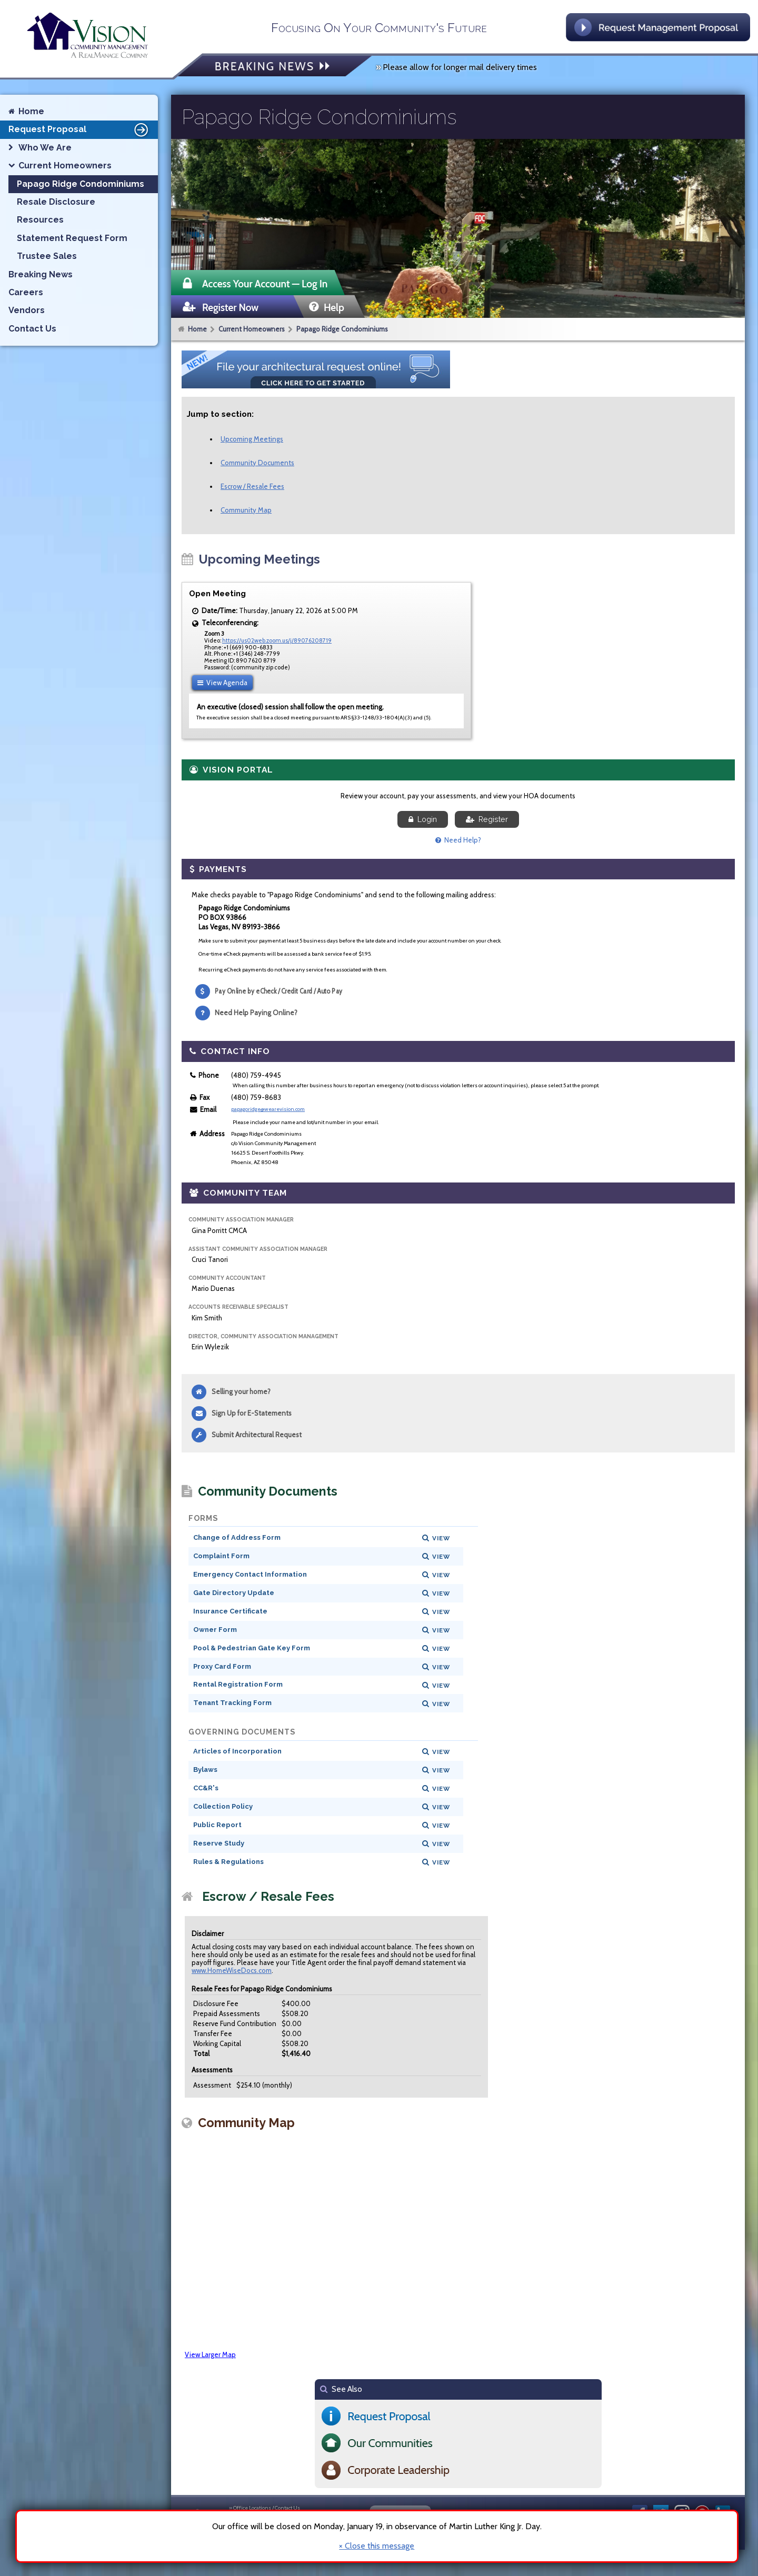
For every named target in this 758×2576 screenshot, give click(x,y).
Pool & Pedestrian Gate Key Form (251, 1648)
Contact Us (32, 329)
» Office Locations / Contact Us (264, 2507)
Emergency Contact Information (250, 1574)
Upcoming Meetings (252, 439)
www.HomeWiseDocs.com (232, 1970)
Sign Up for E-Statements (252, 1413)
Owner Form (215, 1629)
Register (487, 819)
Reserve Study (218, 1843)
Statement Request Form (72, 238)
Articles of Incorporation (237, 1751)
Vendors (26, 310)
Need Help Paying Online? (256, 1012)
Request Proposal (80, 129)
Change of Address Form (237, 1537)
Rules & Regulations (228, 1862)
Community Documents (257, 462)
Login (422, 819)
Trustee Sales (47, 256)
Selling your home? (241, 1391)
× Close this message (376, 2546)
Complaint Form (221, 1556)
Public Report (217, 1825)
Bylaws (205, 1769)
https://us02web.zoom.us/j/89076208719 (277, 640)
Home (197, 329)
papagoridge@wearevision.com (268, 1109)
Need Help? (458, 840)
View (441, 1538)
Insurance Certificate (230, 1611)
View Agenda (222, 682)
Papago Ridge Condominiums (342, 329)
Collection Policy (223, 1806)
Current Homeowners (251, 329)
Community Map (246, 510)
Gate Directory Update (233, 1593)
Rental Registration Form (238, 1684)
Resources (40, 220)
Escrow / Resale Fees (252, 486)
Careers (25, 292)
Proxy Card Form (222, 1666)
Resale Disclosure (56, 202)
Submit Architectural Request (257, 1434)
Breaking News (40, 274)
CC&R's (205, 1788)
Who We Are (45, 148)
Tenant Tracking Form (232, 1703)
